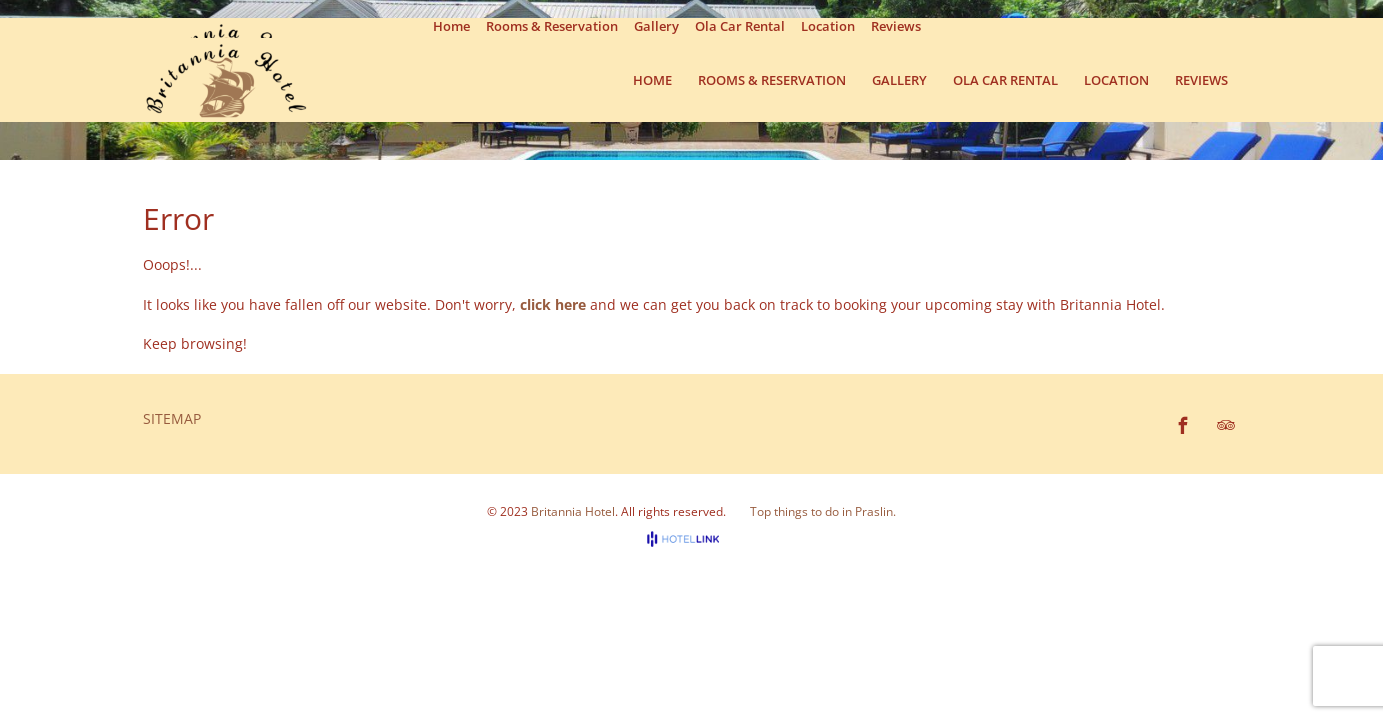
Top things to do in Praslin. (823, 511)
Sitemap (172, 418)
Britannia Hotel (573, 511)
